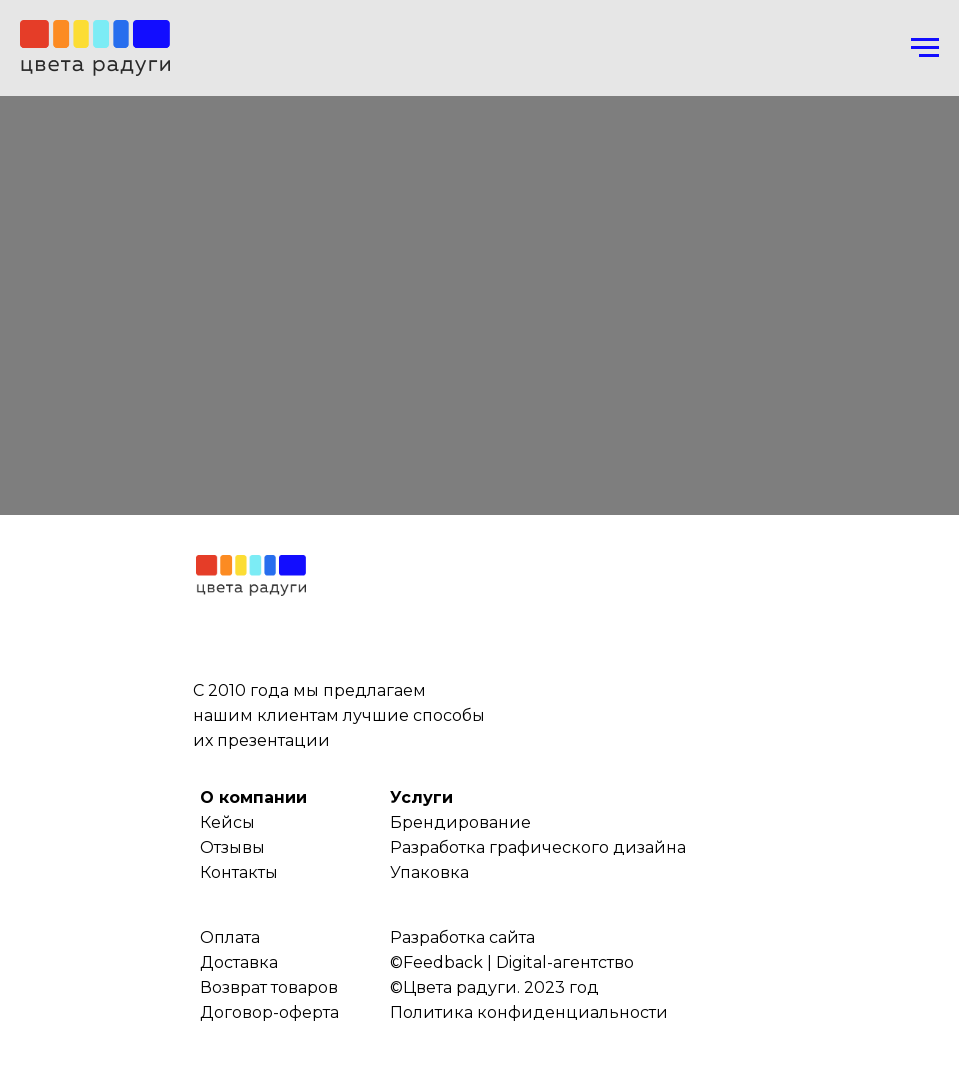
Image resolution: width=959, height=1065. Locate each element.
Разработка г (443, 847)
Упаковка (429, 872)
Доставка (239, 962)
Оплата (230, 937)
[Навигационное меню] (925, 48)
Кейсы (227, 822)
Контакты (239, 872)
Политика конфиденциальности (529, 1012)
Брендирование (460, 822)
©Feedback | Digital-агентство (512, 962)
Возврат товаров (269, 987)
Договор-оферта (269, 1012)
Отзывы (232, 847)
